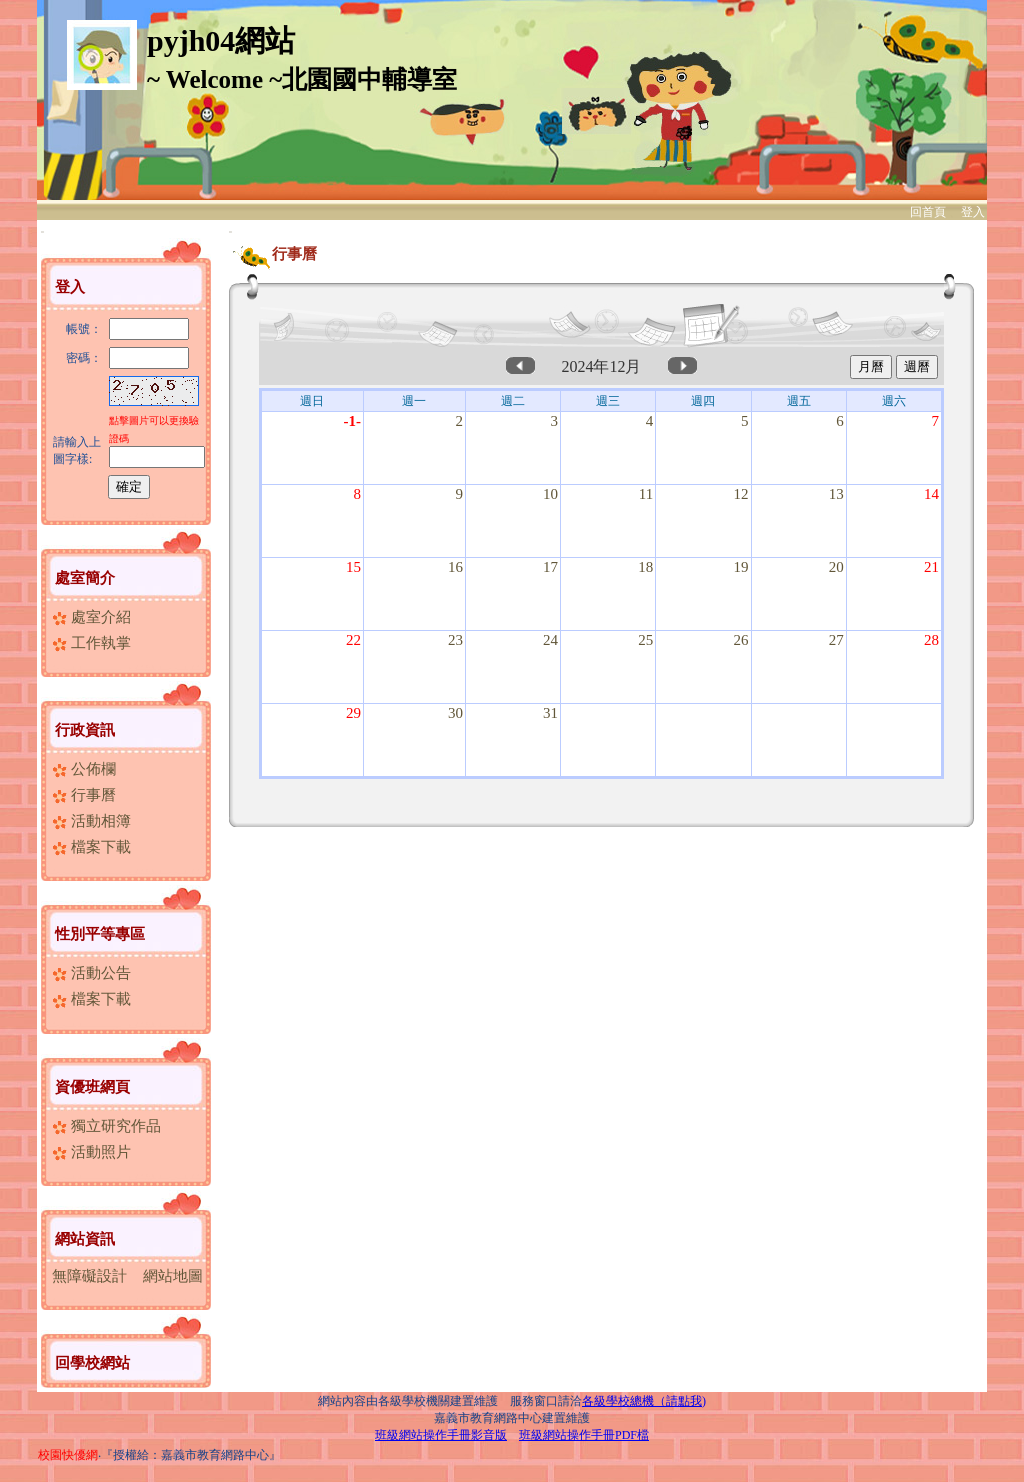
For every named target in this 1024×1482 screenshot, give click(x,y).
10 (550, 494)
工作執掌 (91, 643)
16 (455, 567)
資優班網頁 (92, 1087)
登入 (973, 212)
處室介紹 (91, 617)
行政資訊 (85, 730)
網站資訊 (85, 1239)
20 (836, 567)
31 (550, 713)
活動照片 (91, 1152)
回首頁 (928, 212)
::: (42, 231)
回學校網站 (92, 1363)
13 (836, 494)
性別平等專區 (100, 934)
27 (836, 640)
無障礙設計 (89, 1276)
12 (741, 494)
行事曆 (84, 795)
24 (550, 640)
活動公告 (91, 973)
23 (455, 640)
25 (645, 640)
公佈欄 (84, 769)
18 (645, 567)
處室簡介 (85, 578)
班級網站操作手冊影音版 (441, 1435)
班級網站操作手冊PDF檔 (584, 1435)
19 (741, 567)
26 (741, 640)
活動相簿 (91, 821)
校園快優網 (68, 1455)
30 (455, 713)
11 (646, 494)
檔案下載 (91, 847)
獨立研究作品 (106, 1126)
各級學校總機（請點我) (644, 1401)
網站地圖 (173, 1276)
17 (550, 567)
